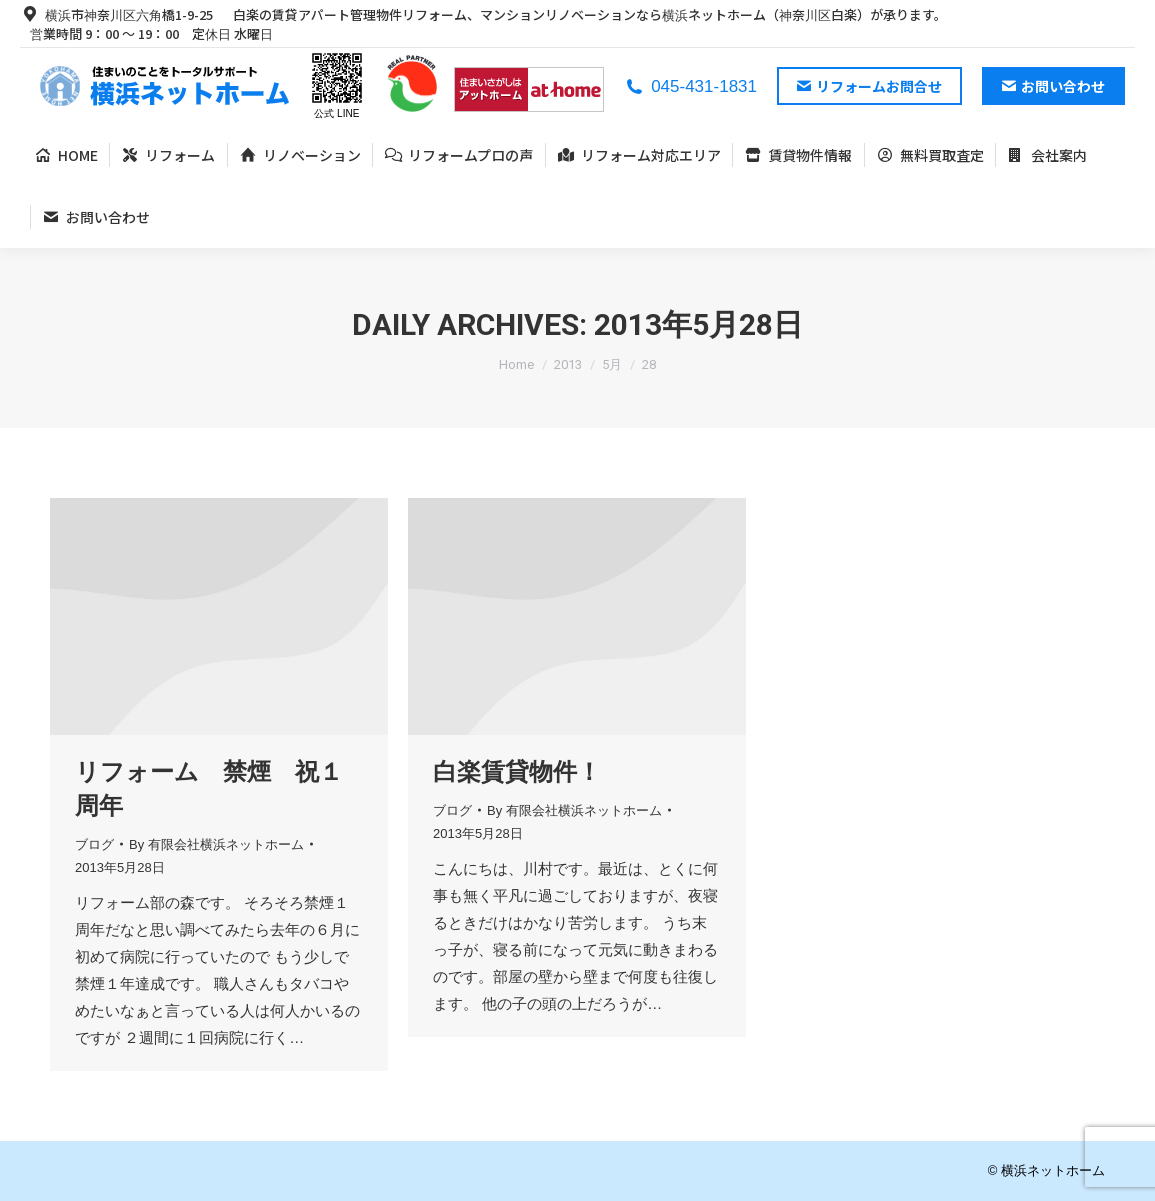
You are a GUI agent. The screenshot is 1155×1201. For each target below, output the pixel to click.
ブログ (94, 844)
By (216, 844)
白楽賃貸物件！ (517, 771)
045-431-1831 (690, 86)
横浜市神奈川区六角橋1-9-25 (116, 14)
